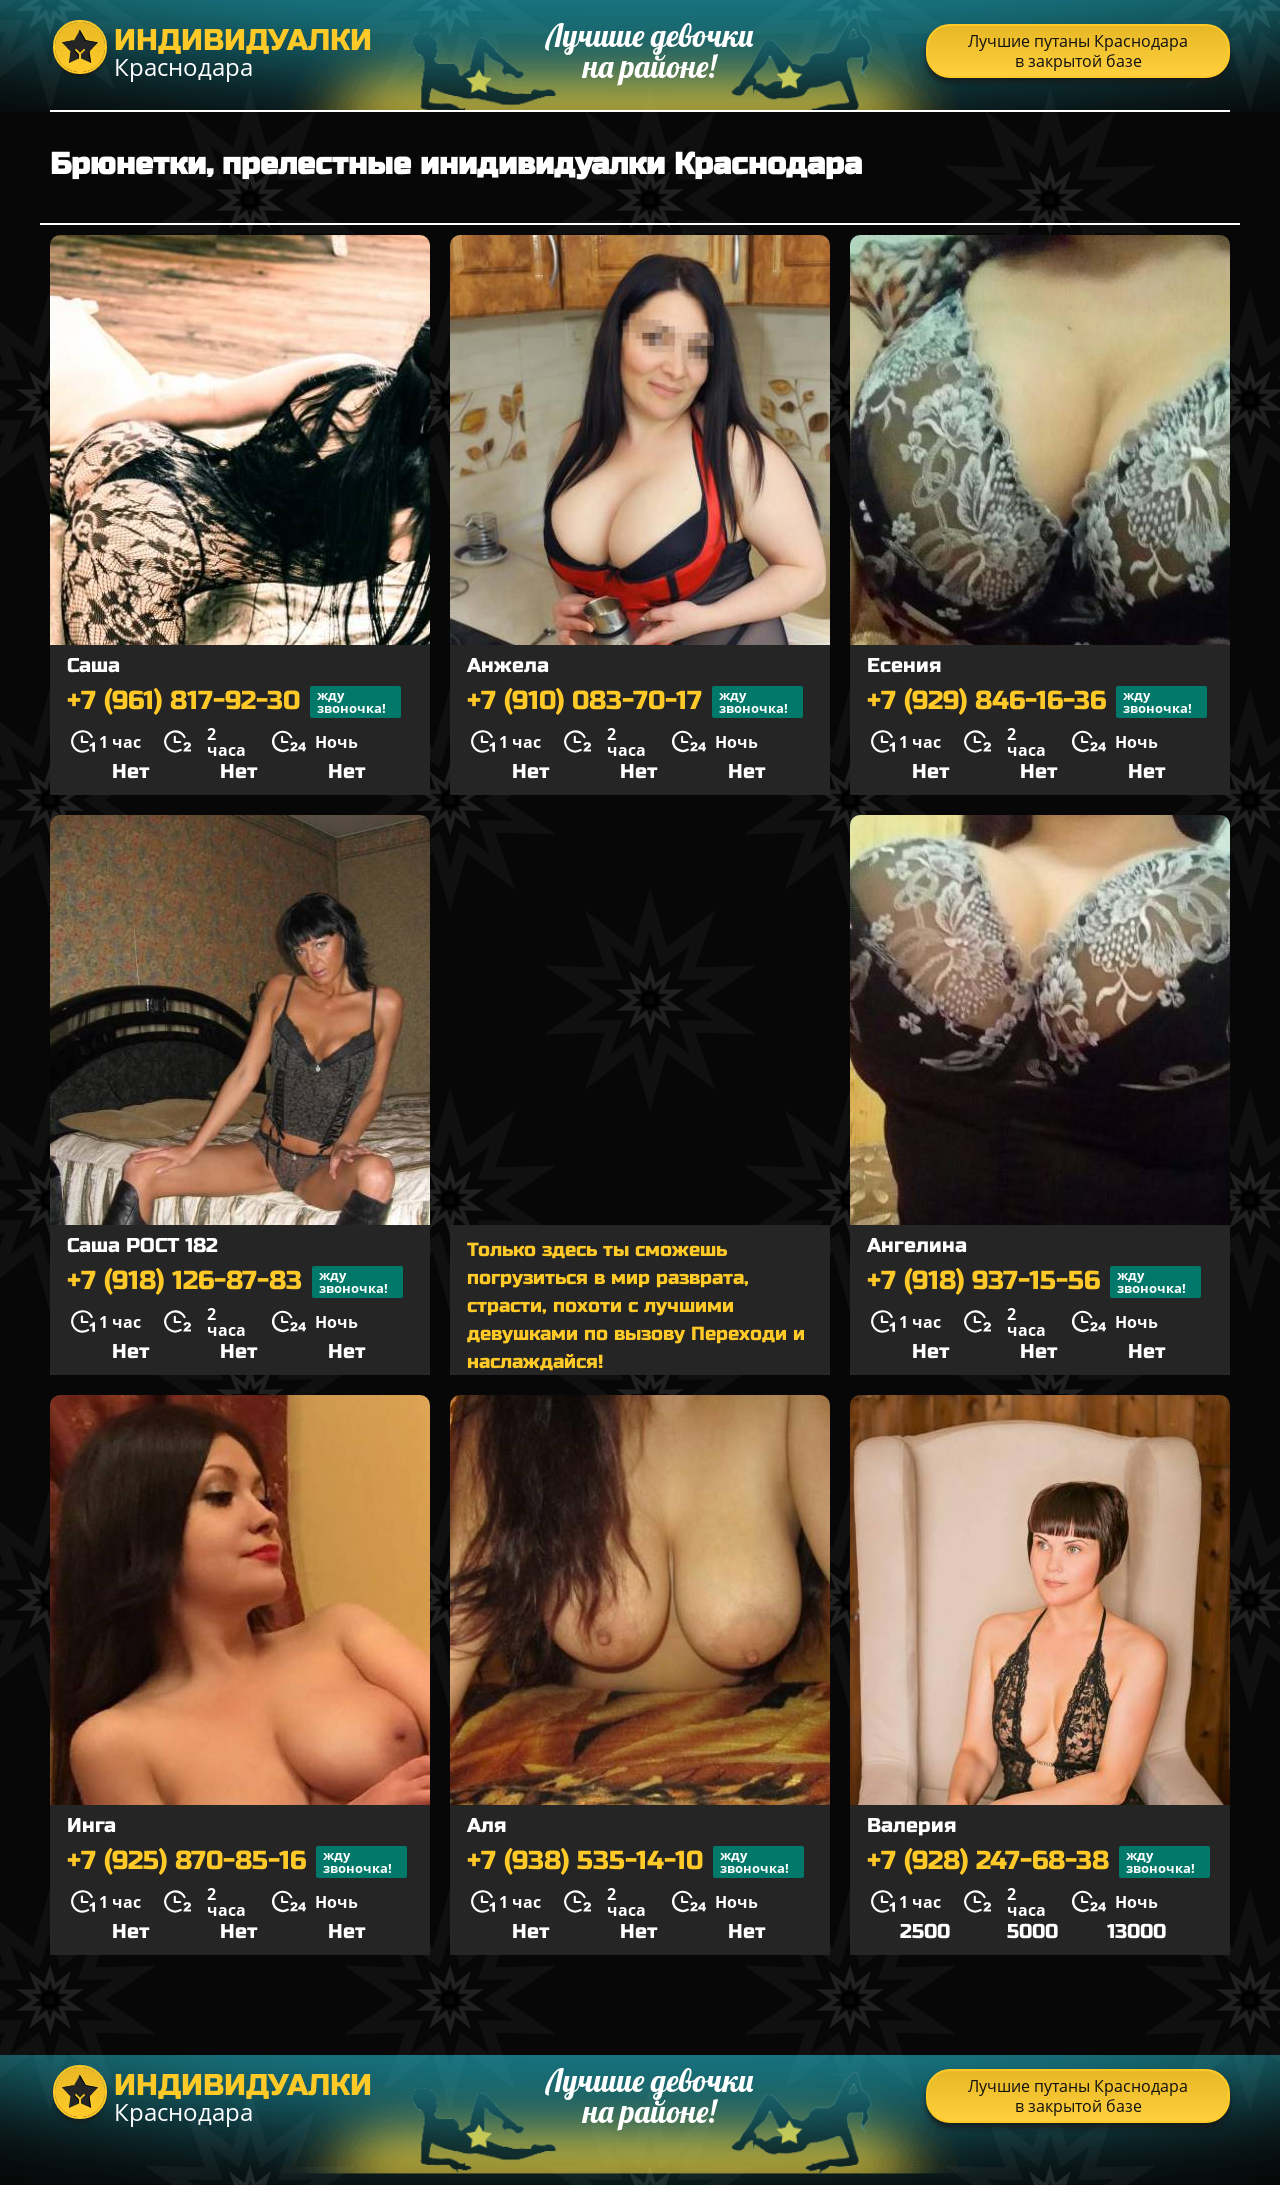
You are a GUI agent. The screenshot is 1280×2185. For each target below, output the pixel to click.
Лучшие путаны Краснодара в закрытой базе (1078, 51)
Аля (486, 1825)
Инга (91, 1825)
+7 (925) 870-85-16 (237, 1862)
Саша (93, 665)
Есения (904, 665)
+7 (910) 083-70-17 (635, 702)
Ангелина (917, 1245)
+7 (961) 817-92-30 (234, 702)
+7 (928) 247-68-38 (1038, 1862)
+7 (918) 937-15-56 (1034, 1282)
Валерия (911, 1825)
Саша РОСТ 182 (142, 1245)
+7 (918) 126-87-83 (235, 1282)
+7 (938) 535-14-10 (635, 1862)
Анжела (508, 665)
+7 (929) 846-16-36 (1037, 702)
